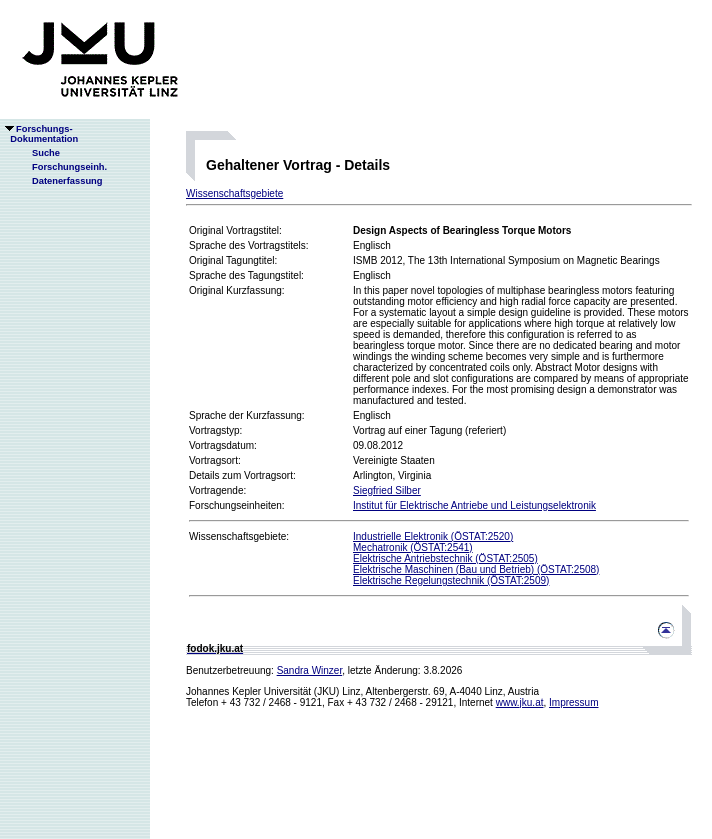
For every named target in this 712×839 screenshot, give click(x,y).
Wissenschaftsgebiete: (239, 536)
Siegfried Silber (387, 490)
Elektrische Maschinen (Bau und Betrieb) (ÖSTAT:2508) (476, 569)
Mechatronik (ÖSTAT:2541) (413, 547)
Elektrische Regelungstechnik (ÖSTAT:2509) (451, 580)
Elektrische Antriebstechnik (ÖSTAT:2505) (445, 558)
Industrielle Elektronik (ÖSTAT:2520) (433, 536)
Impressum (573, 702)
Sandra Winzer (310, 670)
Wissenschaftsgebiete (234, 193)
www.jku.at (520, 702)
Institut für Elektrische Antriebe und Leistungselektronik (474, 505)
